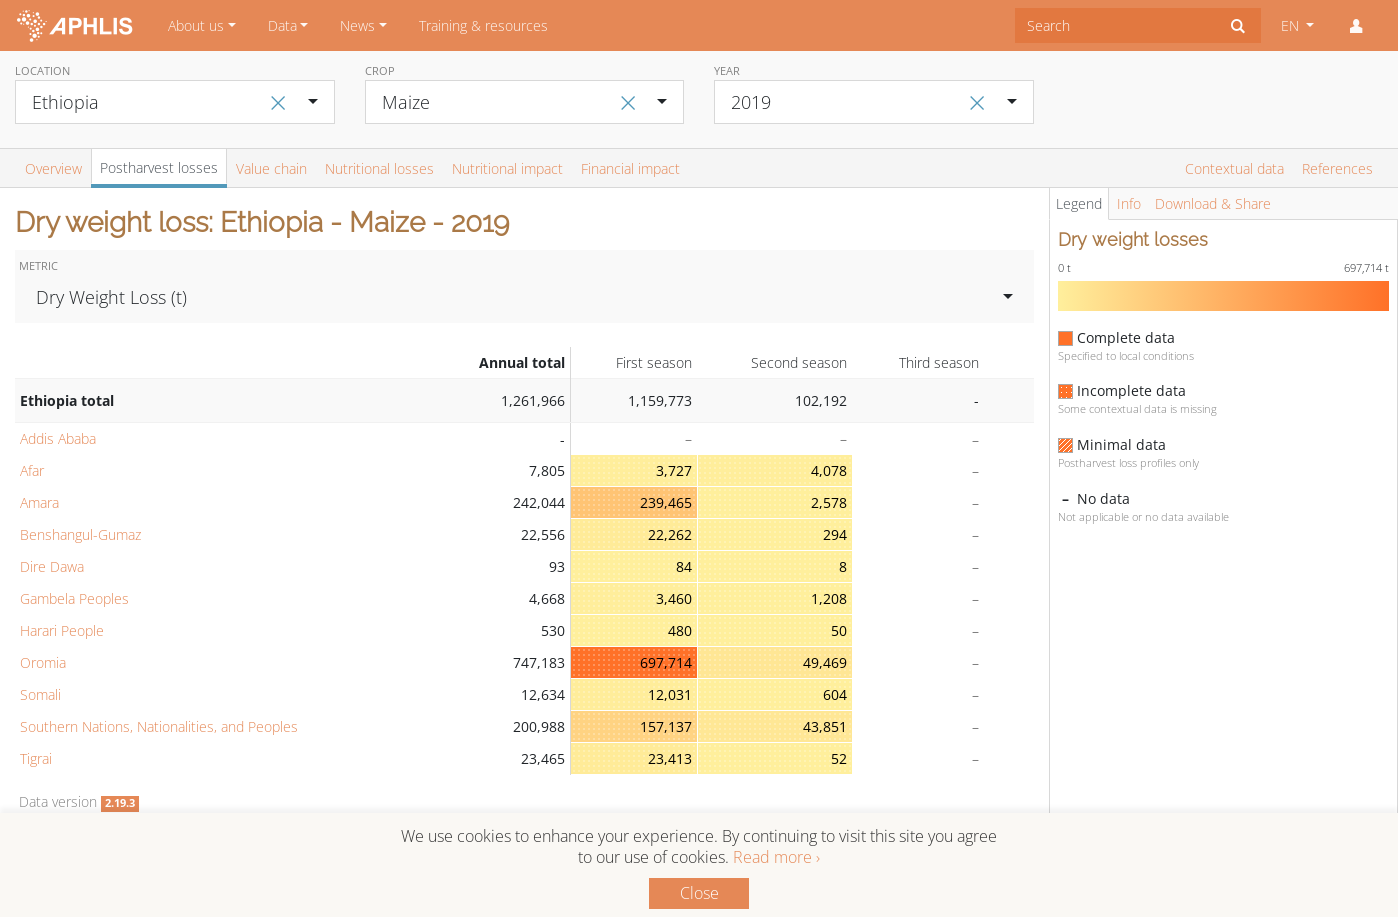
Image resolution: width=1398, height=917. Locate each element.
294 (835, 534)
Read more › (776, 857)
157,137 (666, 726)
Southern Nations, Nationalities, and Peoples (159, 726)
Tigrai (36, 758)
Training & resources (483, 25)
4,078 (829, 470)
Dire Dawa (52, 566)
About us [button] (196, 25)
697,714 (666, 662)
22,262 (670, 534)
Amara (39, 502)
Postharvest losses (159, 167)
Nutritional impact (507, 168)
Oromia (43, 662)
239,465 (666, 502)
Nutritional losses (379, 168)
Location (42, 70)
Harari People (62, 630)
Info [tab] (1129, 203)
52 (839, 758)
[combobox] (1115, 25)
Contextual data (1234, 168)
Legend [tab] (1079, 203)
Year (727, 70)
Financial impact (630, 168)
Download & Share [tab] (1213, 203)
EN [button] (1292, 25)
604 (835, 694)
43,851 (825, 726)
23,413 (670, 758)
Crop (380, 70)
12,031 (670, 694)
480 (680, 630)
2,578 (829, 502)
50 (839, 630)
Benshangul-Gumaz (80, 534)
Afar (32, 470)
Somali (40, 694)
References (1337, 168)
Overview (53, 168)
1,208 (829, 598)
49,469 (825, 662)
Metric (38, 265)
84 (684, 566)
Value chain (271, 168)
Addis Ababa (58, 438)
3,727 (674, 470)
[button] (1356, 26)
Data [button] (282, 25)
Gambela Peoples (74, 598)
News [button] (357, 25)
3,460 (674, 598)
